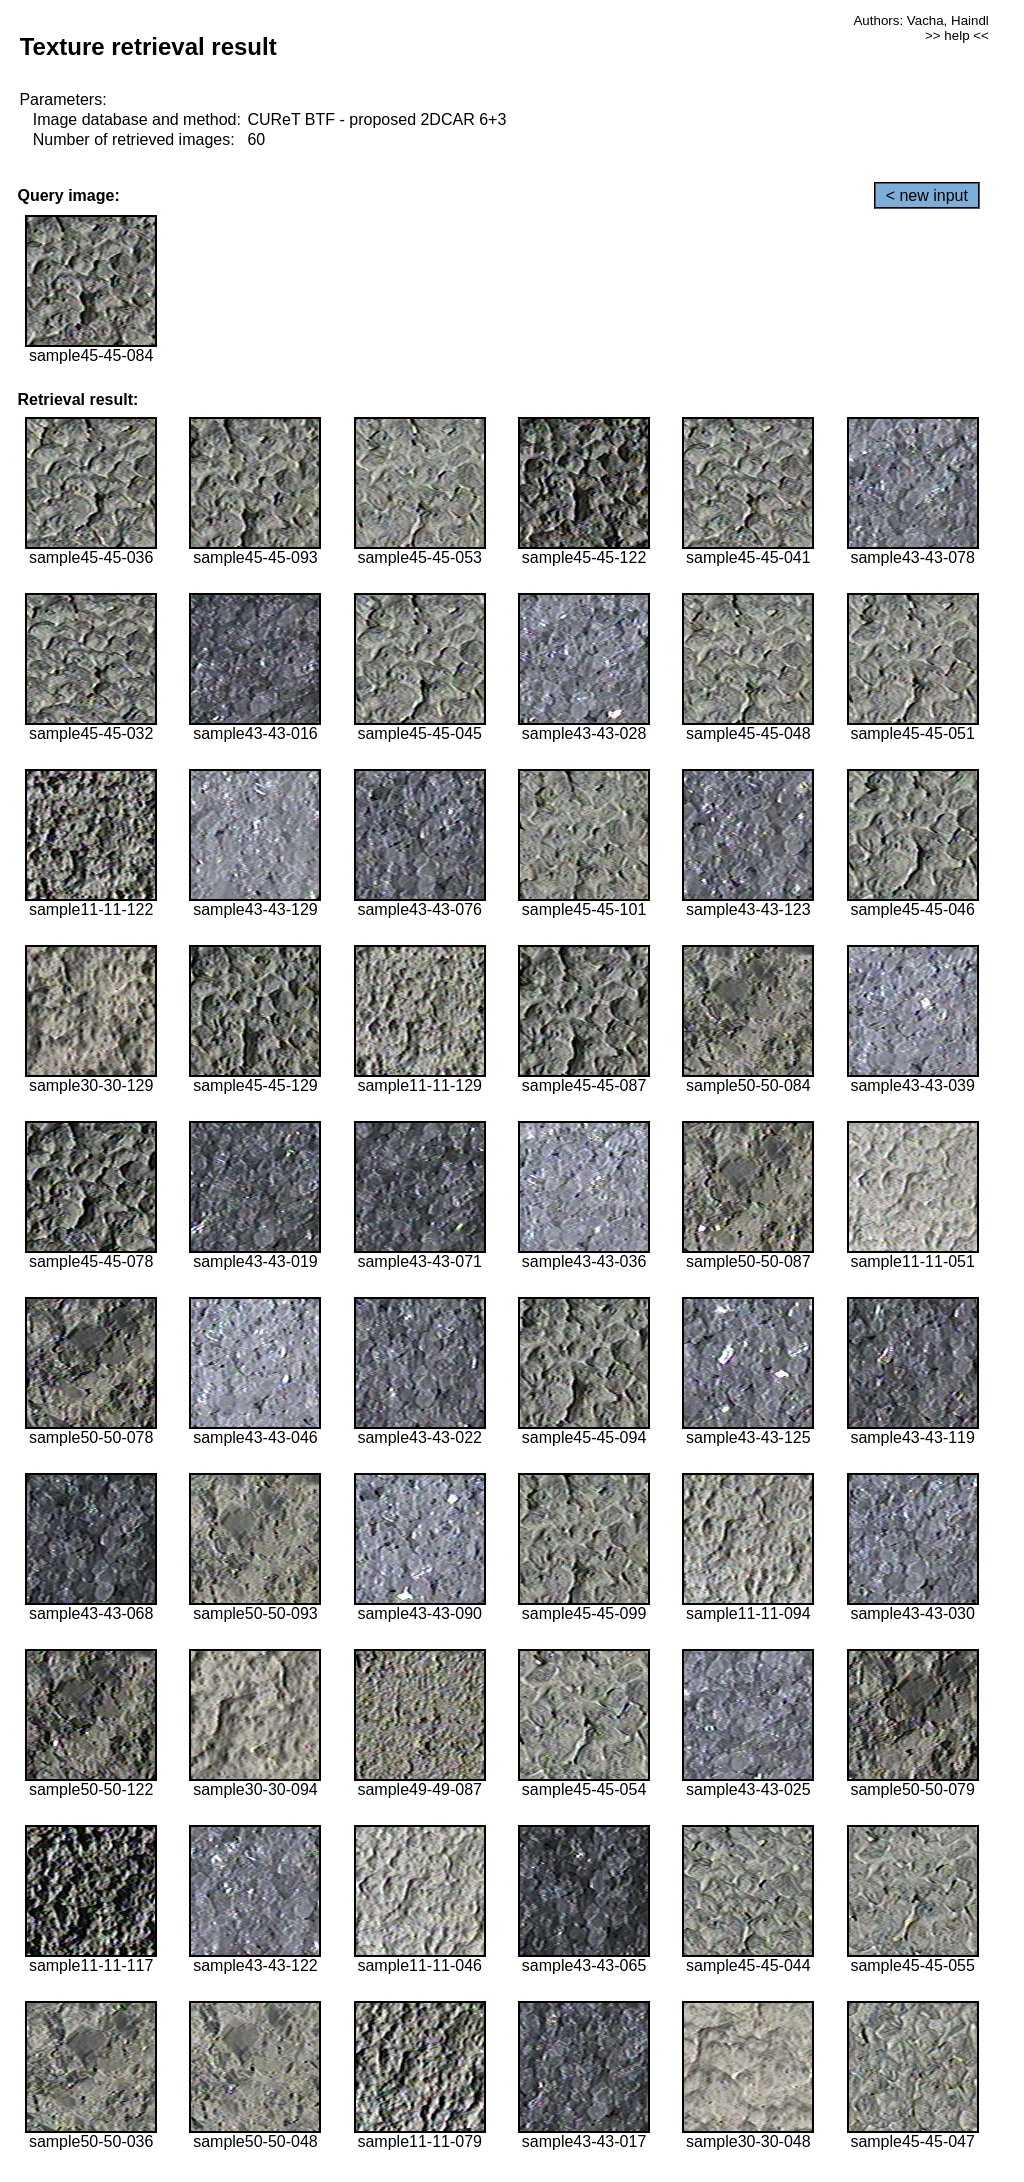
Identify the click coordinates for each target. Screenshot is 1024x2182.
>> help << (957, 35)
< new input (927, 195)
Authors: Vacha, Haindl (920, 20)
